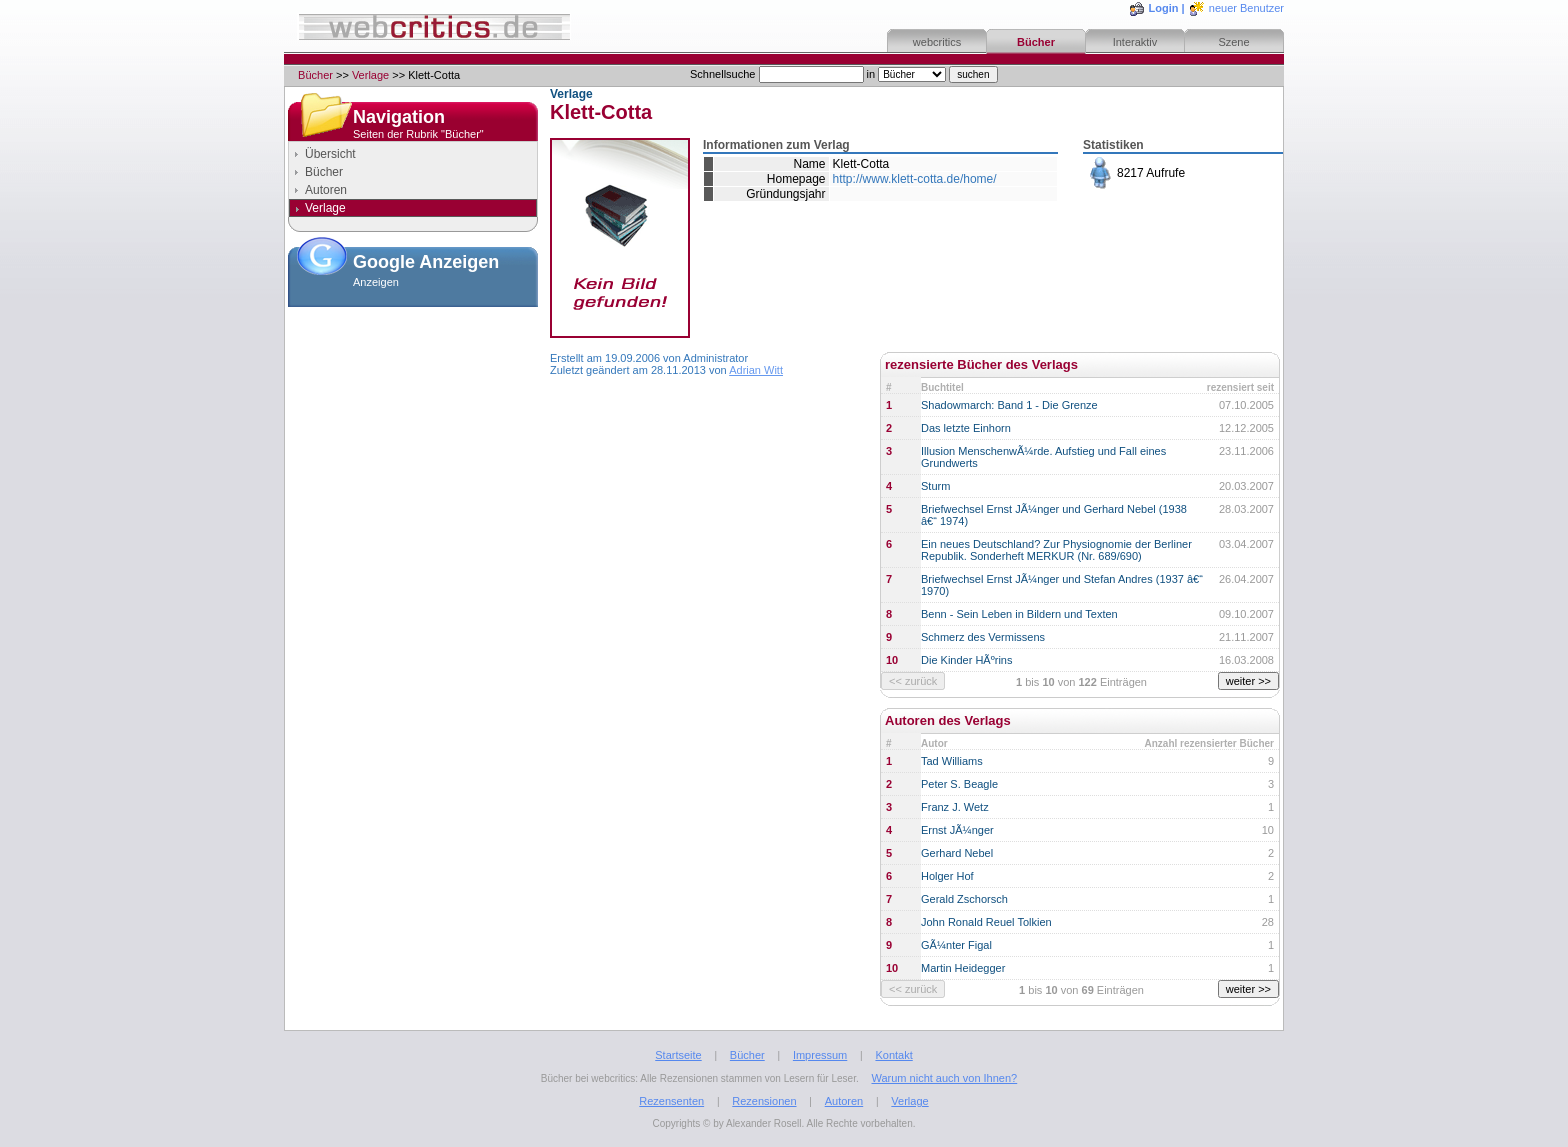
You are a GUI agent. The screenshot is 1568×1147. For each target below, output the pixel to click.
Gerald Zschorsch (964, 899)
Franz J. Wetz (955, 807)
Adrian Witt (756, 370)
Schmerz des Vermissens (983, 637)
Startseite (678, 1055)
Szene (1233, 42)
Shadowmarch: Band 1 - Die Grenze (1009, 405)
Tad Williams (952, 761)
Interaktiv (1135, 42)
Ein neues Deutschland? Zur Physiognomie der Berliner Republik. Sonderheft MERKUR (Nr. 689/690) (1056, 550)
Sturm (935, 486)
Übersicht (330, 154)
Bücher (1036, 42)
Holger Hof (947, 876)
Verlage (370, 75)
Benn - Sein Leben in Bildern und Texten (1019, 614)
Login (1164, 8)
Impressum (820, 1055)
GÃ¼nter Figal (956, 945)
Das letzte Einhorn (966, 428)
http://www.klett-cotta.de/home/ (915, 179)
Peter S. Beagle (959, 784)
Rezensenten (671, 1101)
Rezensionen (764, 1101)
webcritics (937, 42)
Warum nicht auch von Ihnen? (944, 1078)
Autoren (326, 190)
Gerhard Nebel (957, 853)
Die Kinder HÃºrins (966, 660)
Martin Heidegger (963, 968)
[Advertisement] (413, 414)
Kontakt (893, 1055)
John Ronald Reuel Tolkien (986, 922)
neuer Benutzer (1246, 8)
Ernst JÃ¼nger (957, 830)
